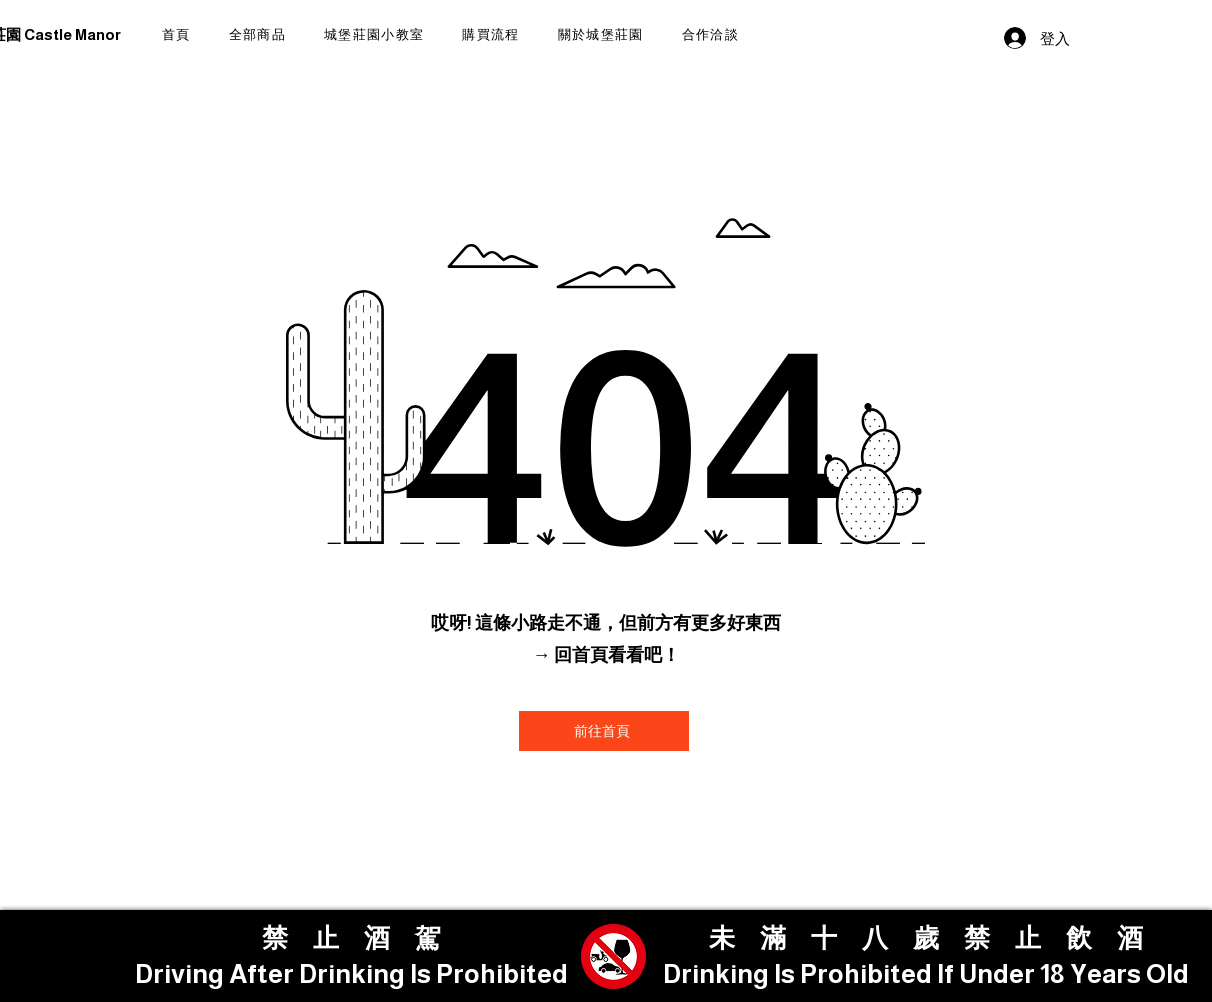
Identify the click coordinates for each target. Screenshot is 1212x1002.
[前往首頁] (604, 731)
